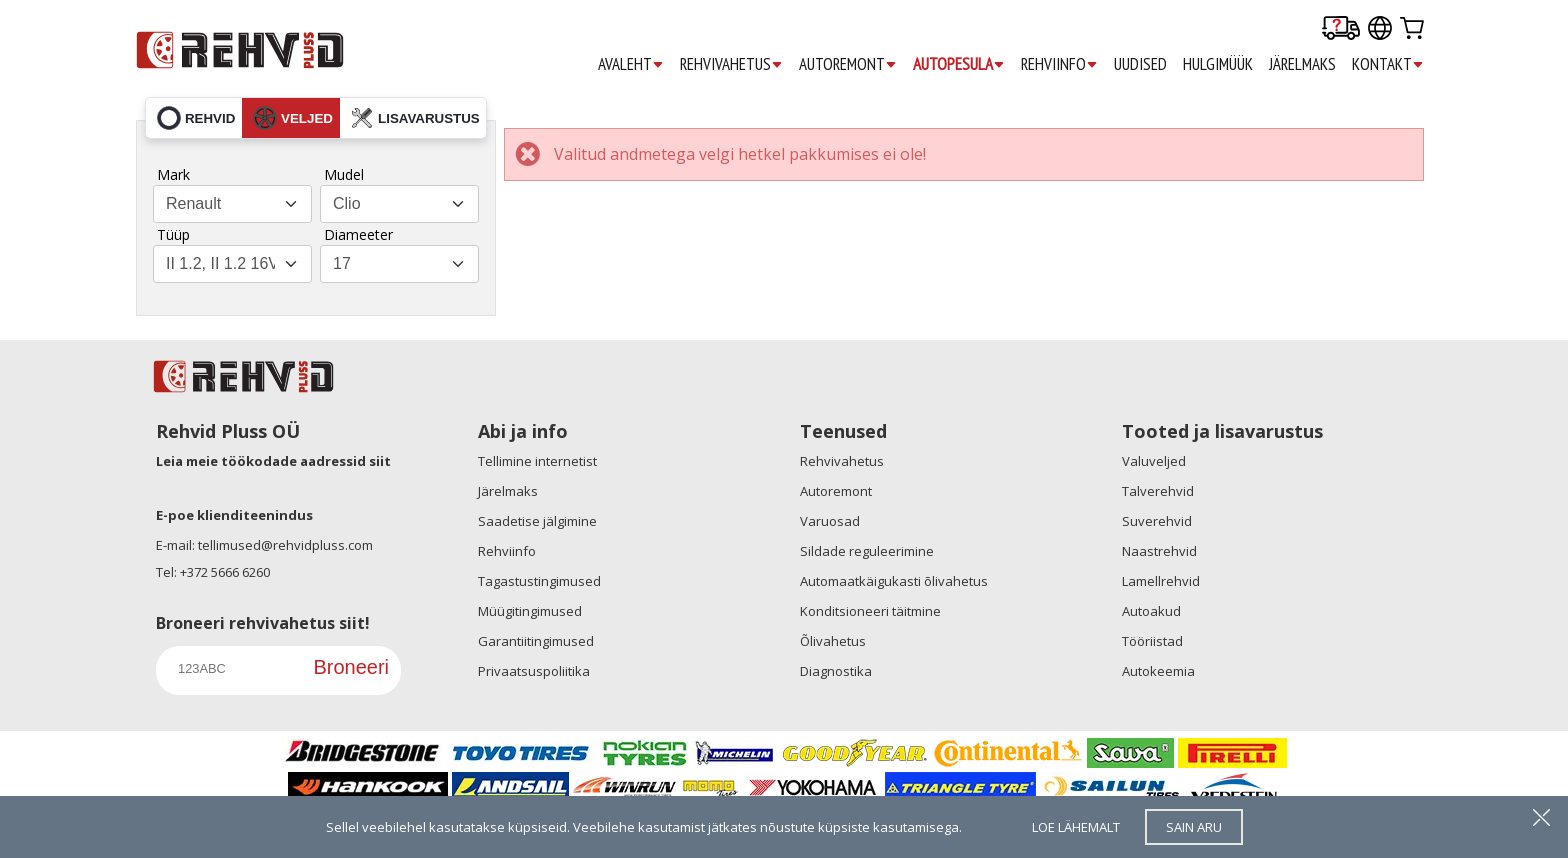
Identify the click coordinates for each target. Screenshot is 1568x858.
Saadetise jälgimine (537, 521)
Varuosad (830, 521)
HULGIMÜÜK (1218, 64)
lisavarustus (415, 118)
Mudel (344, 174)
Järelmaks (508, 491)
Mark (173, 174)
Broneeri (351, 667)
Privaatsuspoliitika (534, 671)
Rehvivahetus (842, 461)
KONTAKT (1388, 64)
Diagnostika (836, 671)
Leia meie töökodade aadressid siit (273, 461)
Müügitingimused (530, 611)
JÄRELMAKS (1302, 64)
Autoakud (1151, 611)
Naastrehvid (1159, 551)
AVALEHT (631, 64)
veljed (293, 118)
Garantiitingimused (536, 641)
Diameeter (358, 234)
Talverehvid (1158, 491)
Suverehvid (1157, 521)
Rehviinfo (507, 551)
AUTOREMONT (848, 64)
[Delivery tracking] (1341, 29)
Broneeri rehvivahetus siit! (263, 623)
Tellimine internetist (537, 461)
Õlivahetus (833, 641)
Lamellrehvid (1161, 581)
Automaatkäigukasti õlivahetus (894, 581)
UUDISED (1140, 64)
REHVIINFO (1059, 64)
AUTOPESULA (959, 64)
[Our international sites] (1380, 29)
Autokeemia (1158, 671)
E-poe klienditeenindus (234, 515)
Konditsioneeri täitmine (870, 611)
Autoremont (836, 491)
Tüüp (173, 234)
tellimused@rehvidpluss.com (285, 545)
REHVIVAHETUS (731, 64)
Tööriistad (1152, 641)
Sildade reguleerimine (867, 551)
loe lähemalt (1076, 827)
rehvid (196, 118)
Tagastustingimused (539, 581)
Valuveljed (1154, 461)
